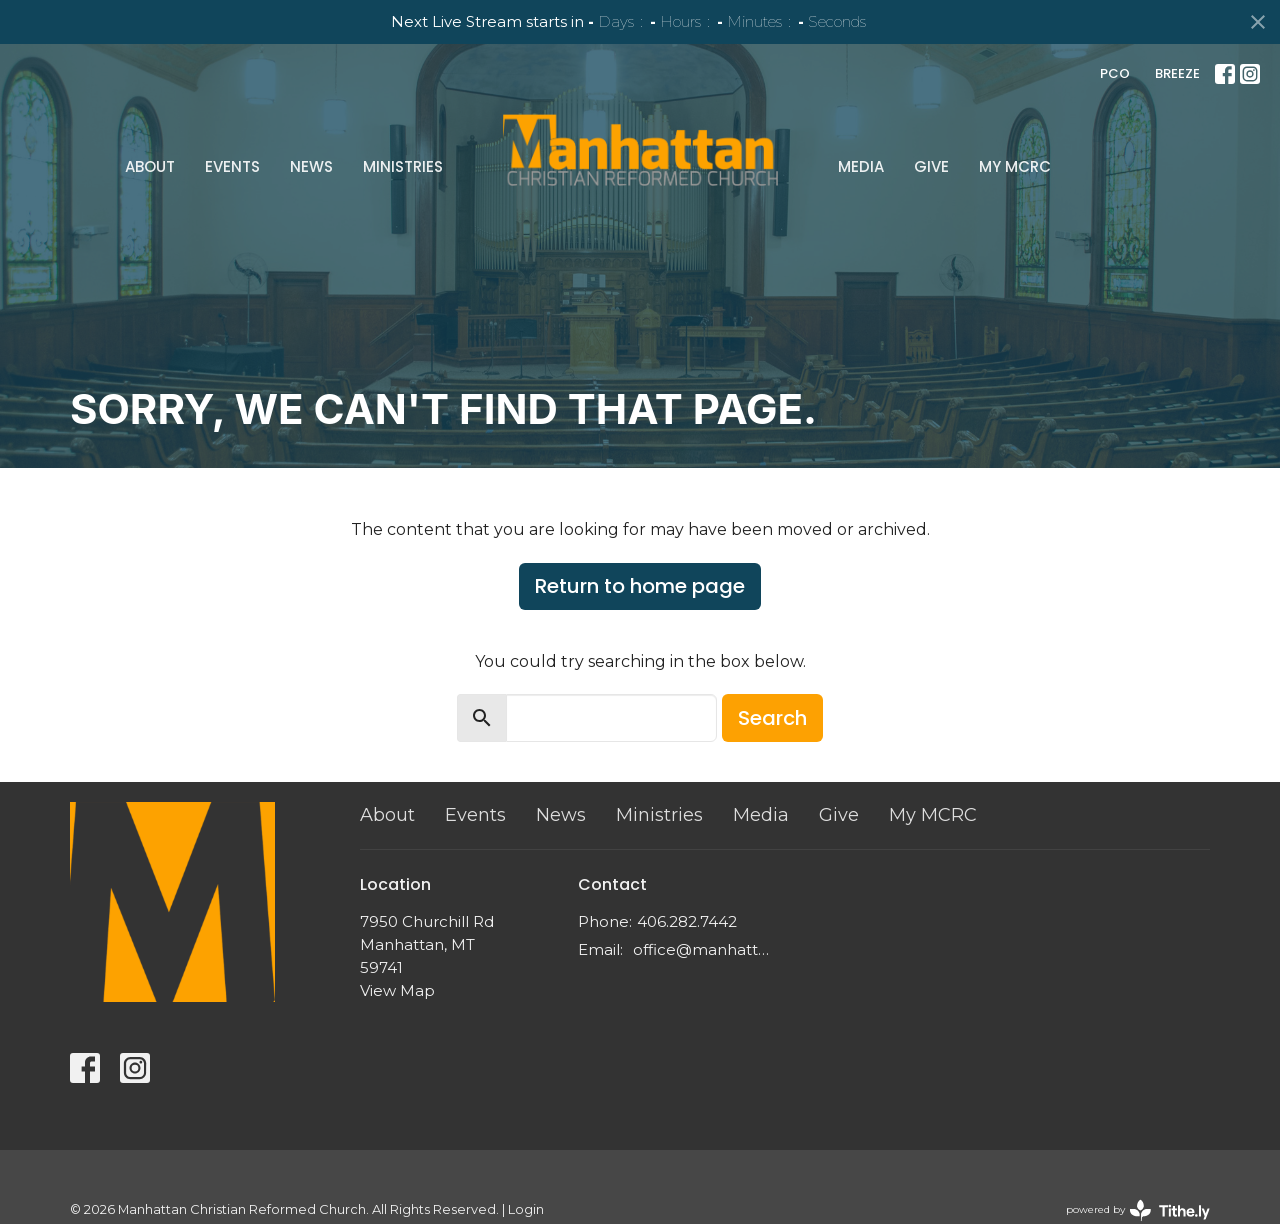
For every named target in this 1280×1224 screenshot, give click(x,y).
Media (861, 166)
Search (772, 718)
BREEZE (1177, 73)
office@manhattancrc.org (704, 949)
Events (232, 166)
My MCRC (1015, 166)
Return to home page (640, 586)
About (150, 166)
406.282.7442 (687, 921)
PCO (1115, 73)
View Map (397, 990)
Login (526, 1209)
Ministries (403, 166)
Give (931, 166)
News (311, 166)
